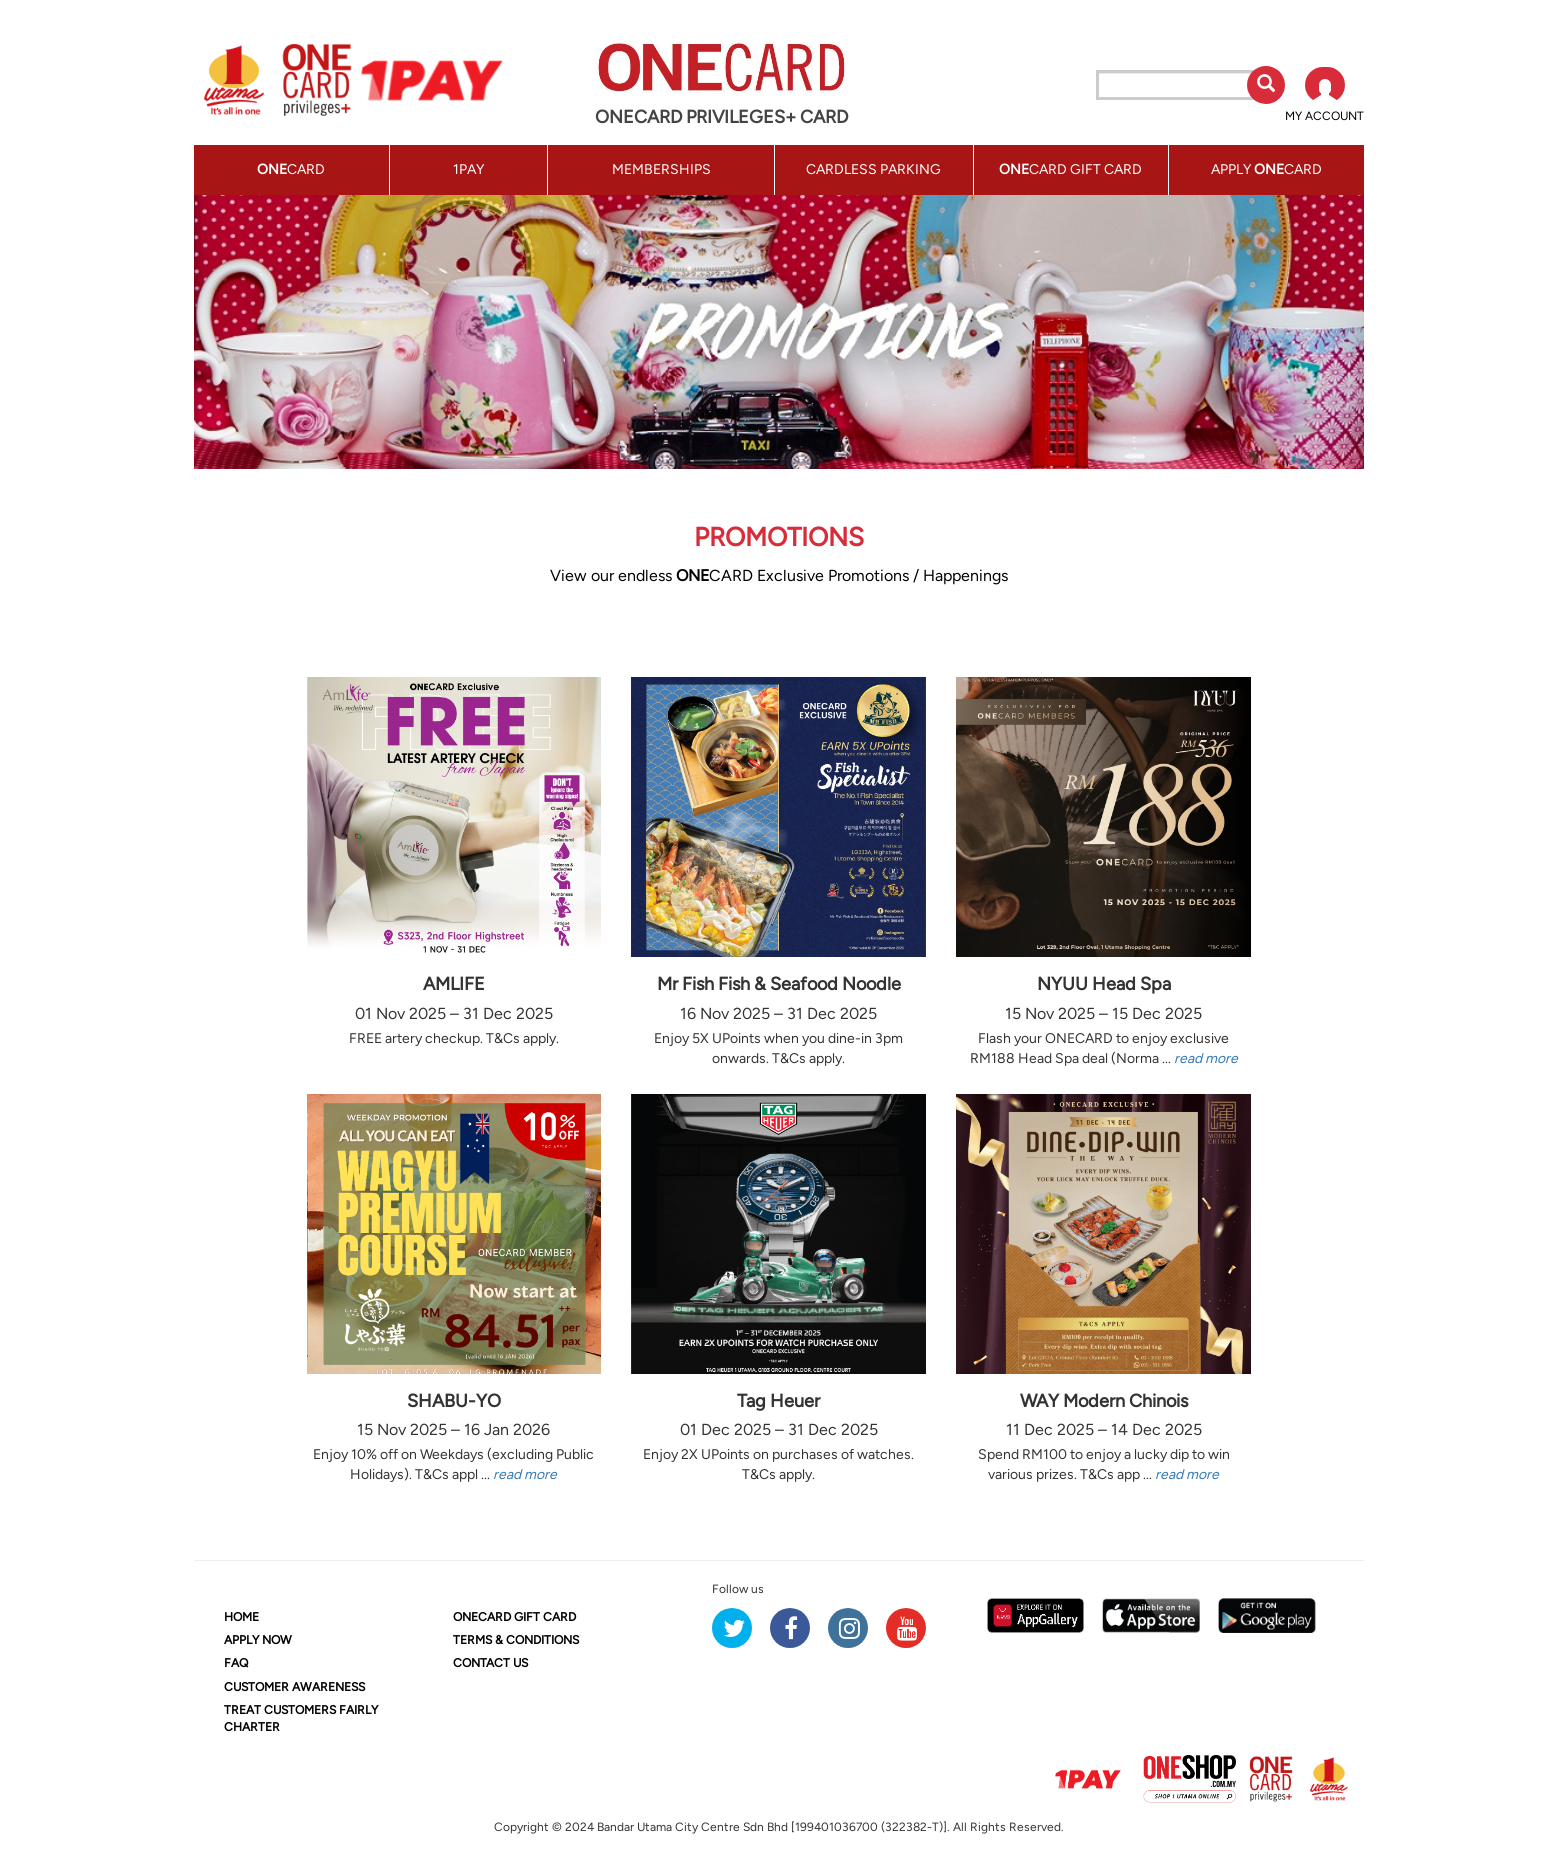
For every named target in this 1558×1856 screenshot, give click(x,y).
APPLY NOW (258, 1640)
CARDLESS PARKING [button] (873, 169)
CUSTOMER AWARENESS (294, 1687)
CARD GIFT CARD (514, 1617)
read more (1206, 1058)
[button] (1324, 96)
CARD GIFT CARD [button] (1070, 169)
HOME (241, 1617)
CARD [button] (291, 169)
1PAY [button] (468, 169)
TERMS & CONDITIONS (516, 1640)
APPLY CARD (1266, 169)
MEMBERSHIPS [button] (661, 169)
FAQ (236, 1663)
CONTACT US (490, 1663)
